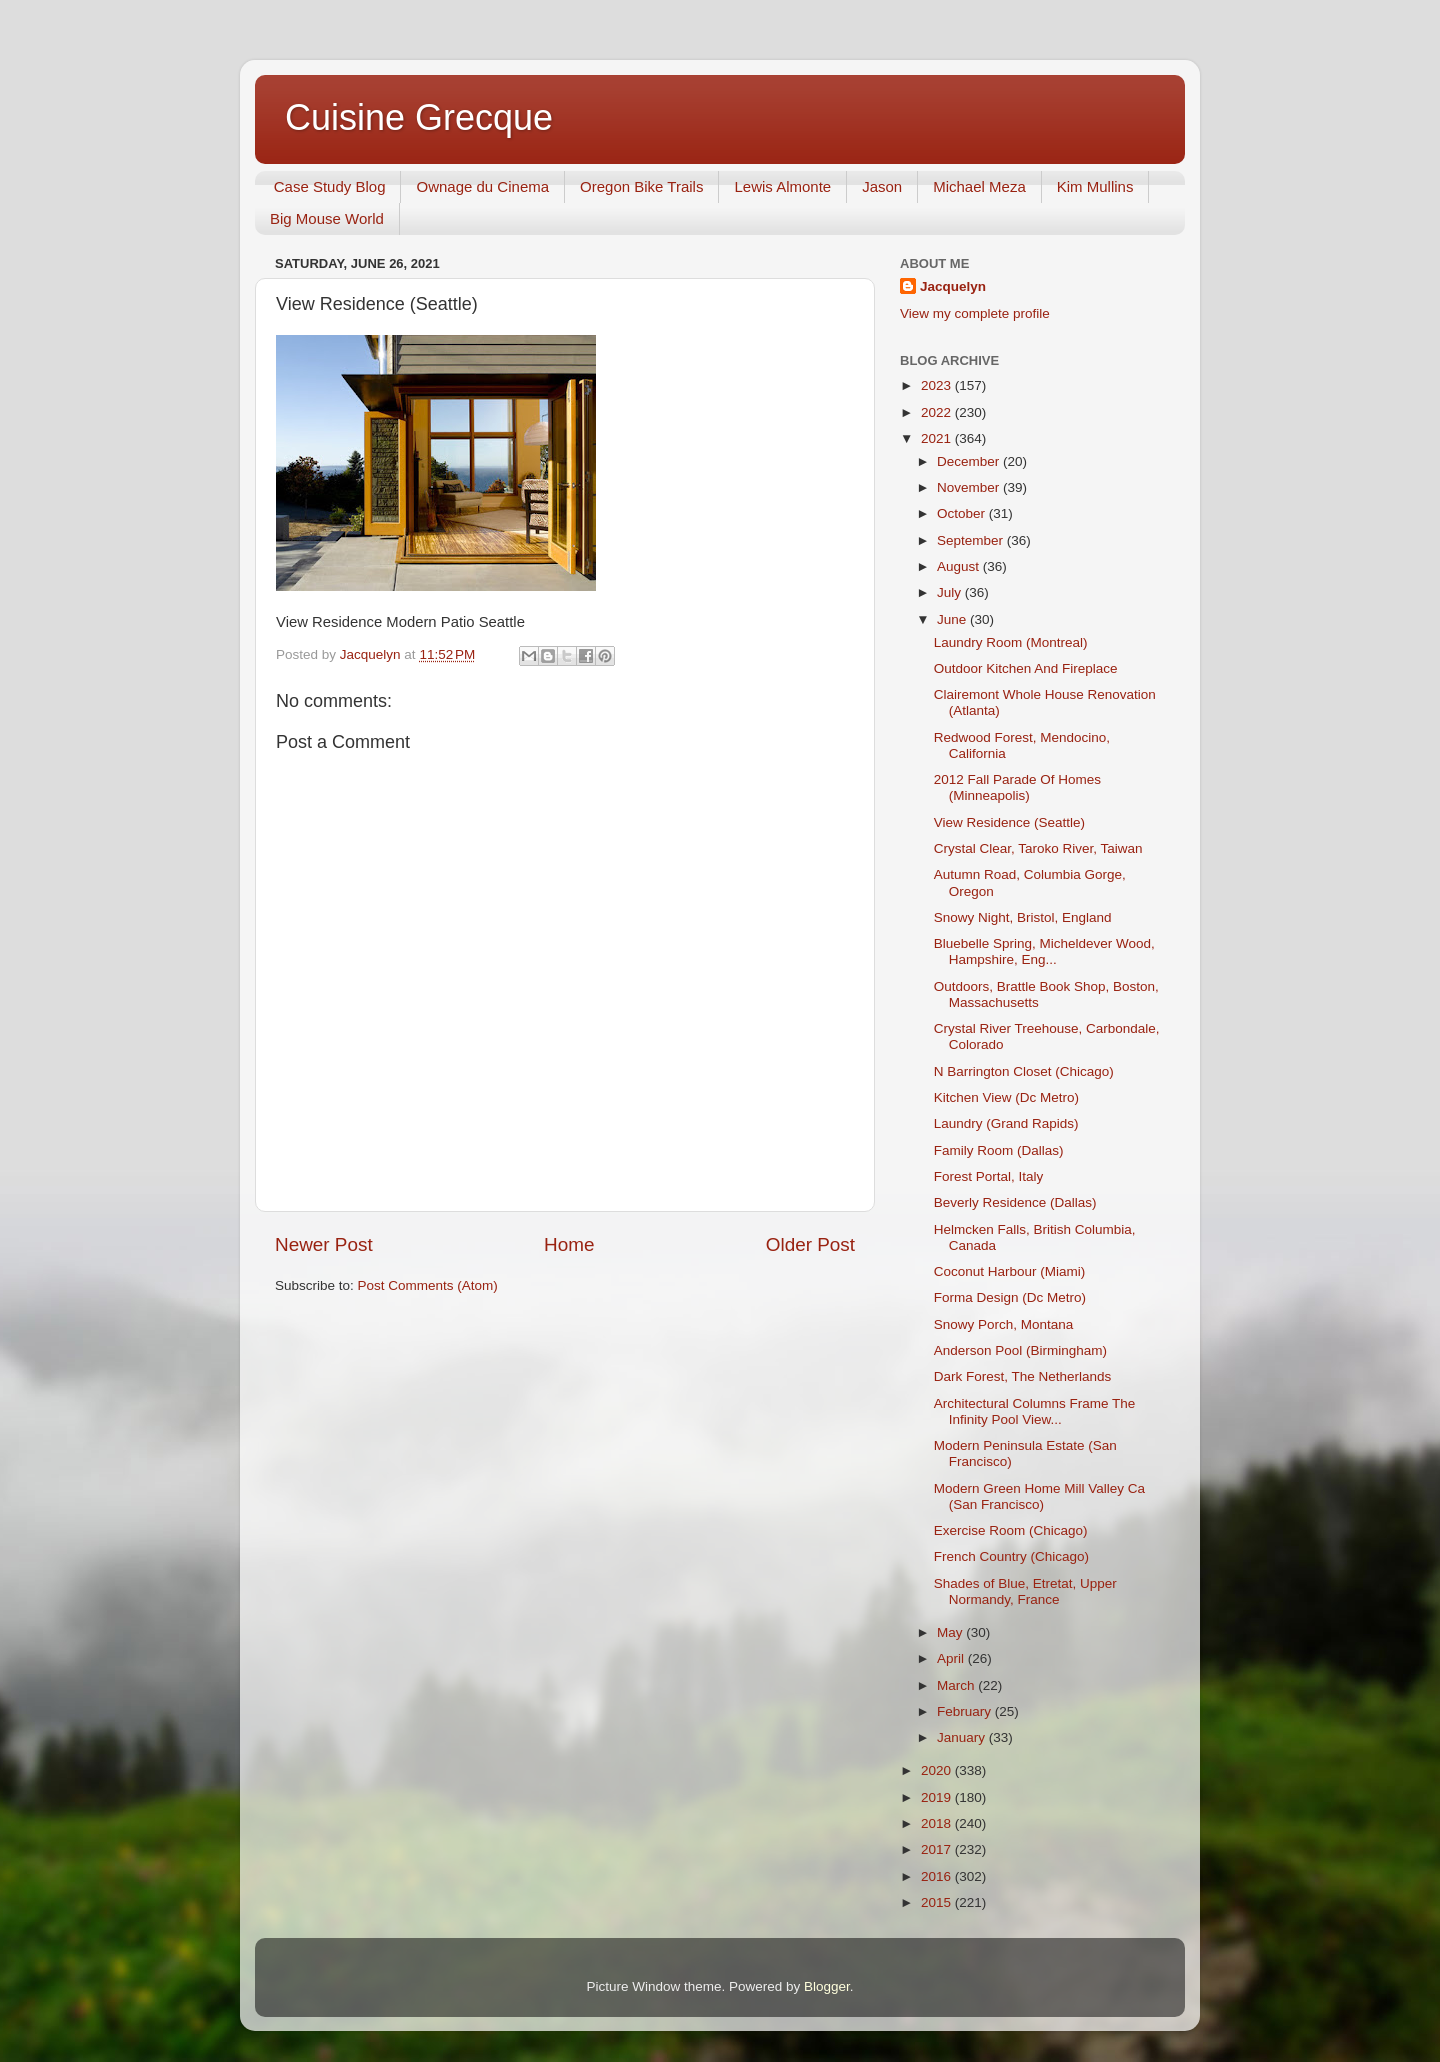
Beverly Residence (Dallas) (1015, 1202)
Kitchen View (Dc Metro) (1006, 1097)
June (953, 619)
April (952, 1658)
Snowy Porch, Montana (1004, 1324)
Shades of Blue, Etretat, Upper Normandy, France (1025, 1591)
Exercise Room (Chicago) (1011, 1530)
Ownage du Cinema (482, 186)
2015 (938, 1902)
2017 (938, 1849)
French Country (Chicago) (1011, 1556)
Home (569, 1244)
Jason (882, 186)
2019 (938, 1797)
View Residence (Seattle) (1009, 822)
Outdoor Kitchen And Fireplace (1026, 668)
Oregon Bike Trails (641, 186)
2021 (938, 438)
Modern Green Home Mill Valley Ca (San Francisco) (1039, 1496)
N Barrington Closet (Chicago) (1024, 1071)
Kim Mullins (1095, 186)
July (951, 592)
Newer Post (324, 1244)
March (957, 1685)
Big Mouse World (327, 218)
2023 (938, 385)
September (972, 540)
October (963, 513)
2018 (938, 1823)
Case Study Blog (330, 186)
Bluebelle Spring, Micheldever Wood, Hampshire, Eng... (1044, 951)
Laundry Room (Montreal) (1011, 642)
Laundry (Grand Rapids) (1006, 1123)
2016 (938, 1876)
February (966, 1711)
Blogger (827, 1986)
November (970, 487)
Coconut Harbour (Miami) (1010, 1271)
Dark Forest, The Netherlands (1023, 1376)
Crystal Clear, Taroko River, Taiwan (1038, 848)
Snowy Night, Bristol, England (1023, 917)
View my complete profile (975, 313)
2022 (938, 412)
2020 (938, 1770)
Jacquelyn (953, 286)
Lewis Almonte (782, 186)
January (963, 1737)
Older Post (810, 1244)
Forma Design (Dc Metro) (1010, 1297)
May (951, 1632)
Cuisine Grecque (419, 117)
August (960, 566)
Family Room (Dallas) (999, 1150)
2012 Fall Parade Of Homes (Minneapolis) (1017, 787)
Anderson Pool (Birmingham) (1020, 1350)
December (970, 461)
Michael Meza (979, 186)
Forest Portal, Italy (989, 1176)
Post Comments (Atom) (428, 1285)
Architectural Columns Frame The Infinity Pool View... (1035, 1411)
